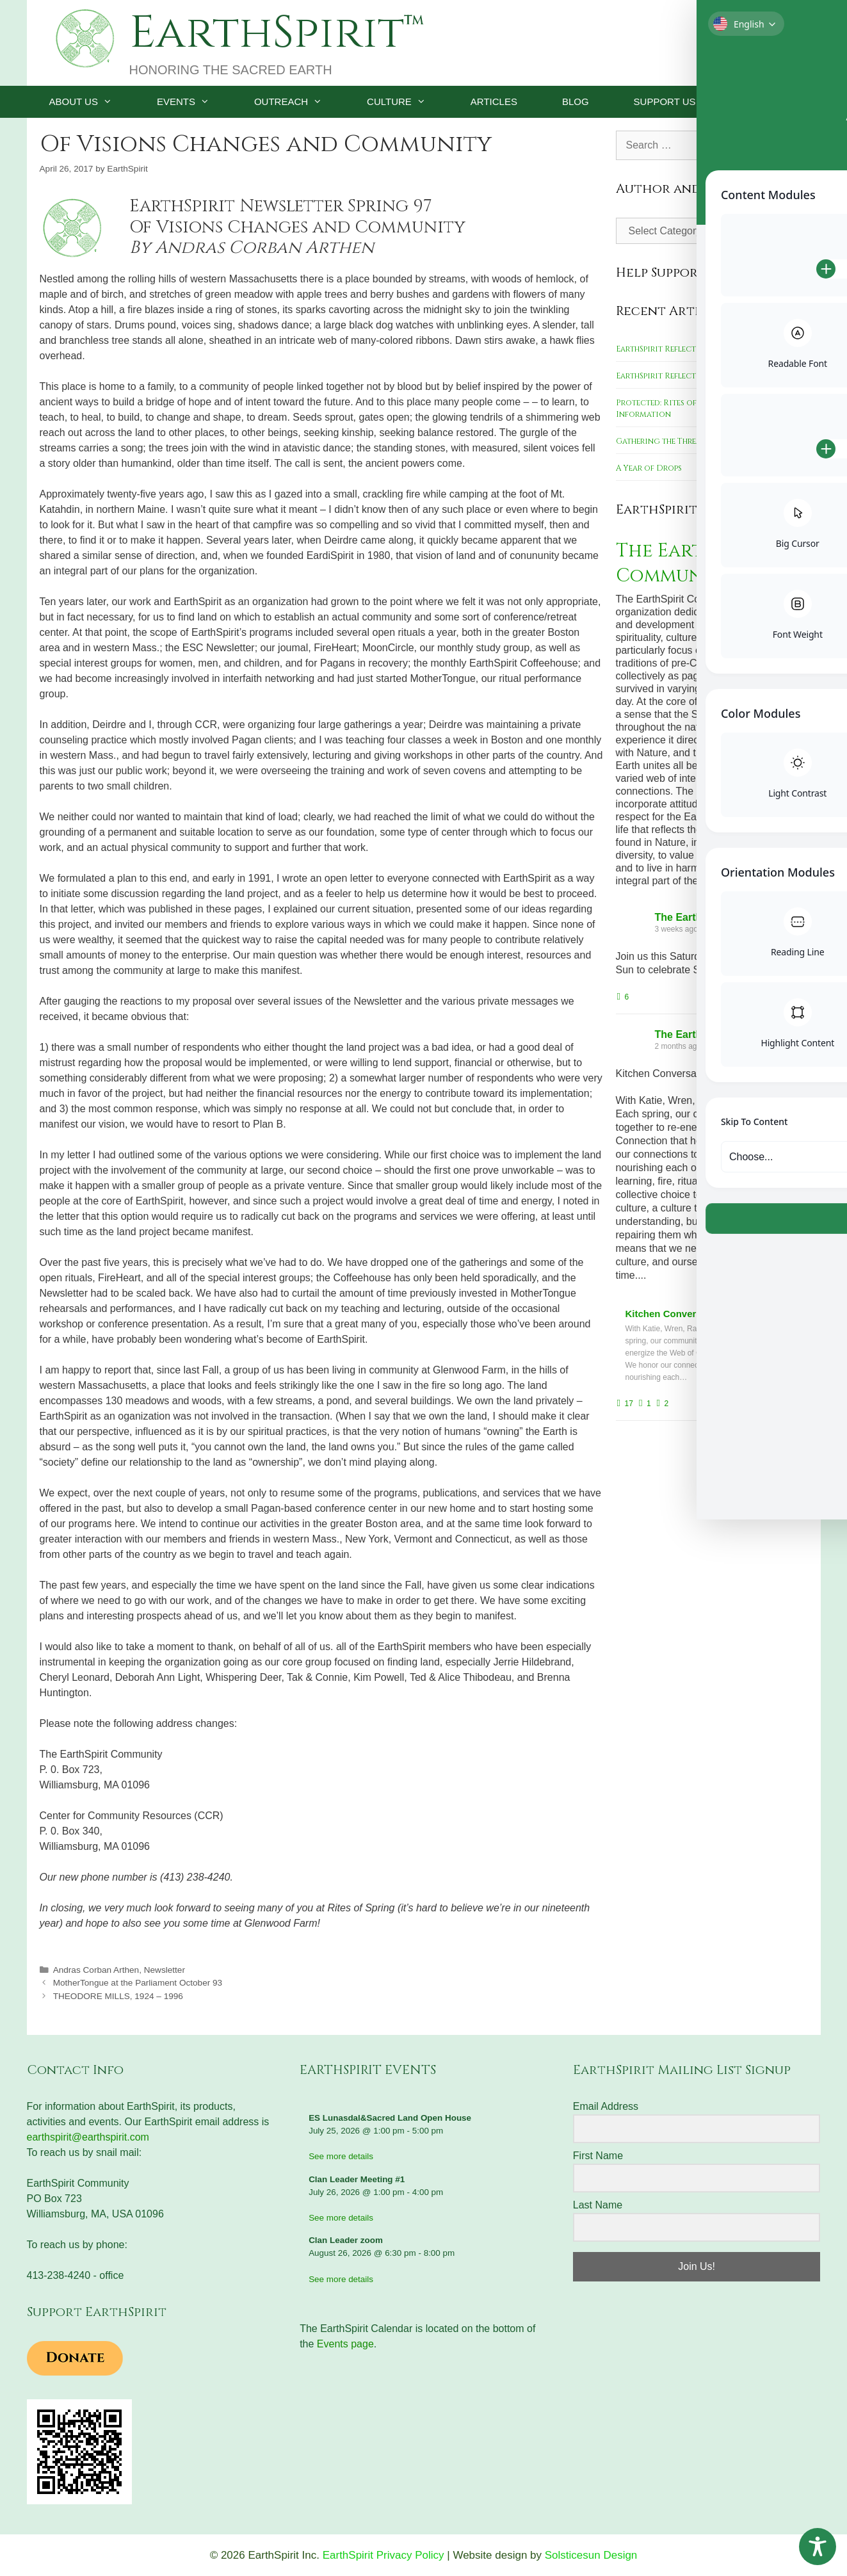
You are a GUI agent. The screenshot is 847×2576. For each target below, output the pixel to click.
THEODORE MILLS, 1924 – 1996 (118, 1996)
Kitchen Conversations (677, 1312)
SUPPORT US (683, 102)
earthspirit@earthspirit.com (88, 2137)
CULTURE (407, 102)
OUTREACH (299, 102)
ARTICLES (494, 101)
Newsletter (164, 1970)
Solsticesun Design (591, 2555)
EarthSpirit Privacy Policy (383, 2555)
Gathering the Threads (663, 441)
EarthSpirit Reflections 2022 (676, 376)
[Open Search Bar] (791, 102)
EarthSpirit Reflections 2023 (675, 349)
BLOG (575, 101)
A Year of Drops (649, 468)
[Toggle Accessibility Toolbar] (817, 2546)
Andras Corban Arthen (96, 1970)
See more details (341, 2156)
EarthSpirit (266, 33)
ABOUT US (91, 102)
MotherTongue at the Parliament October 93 (137, 1983)
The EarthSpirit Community (693, 563)
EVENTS (194, 102)
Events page (345, 2343)
